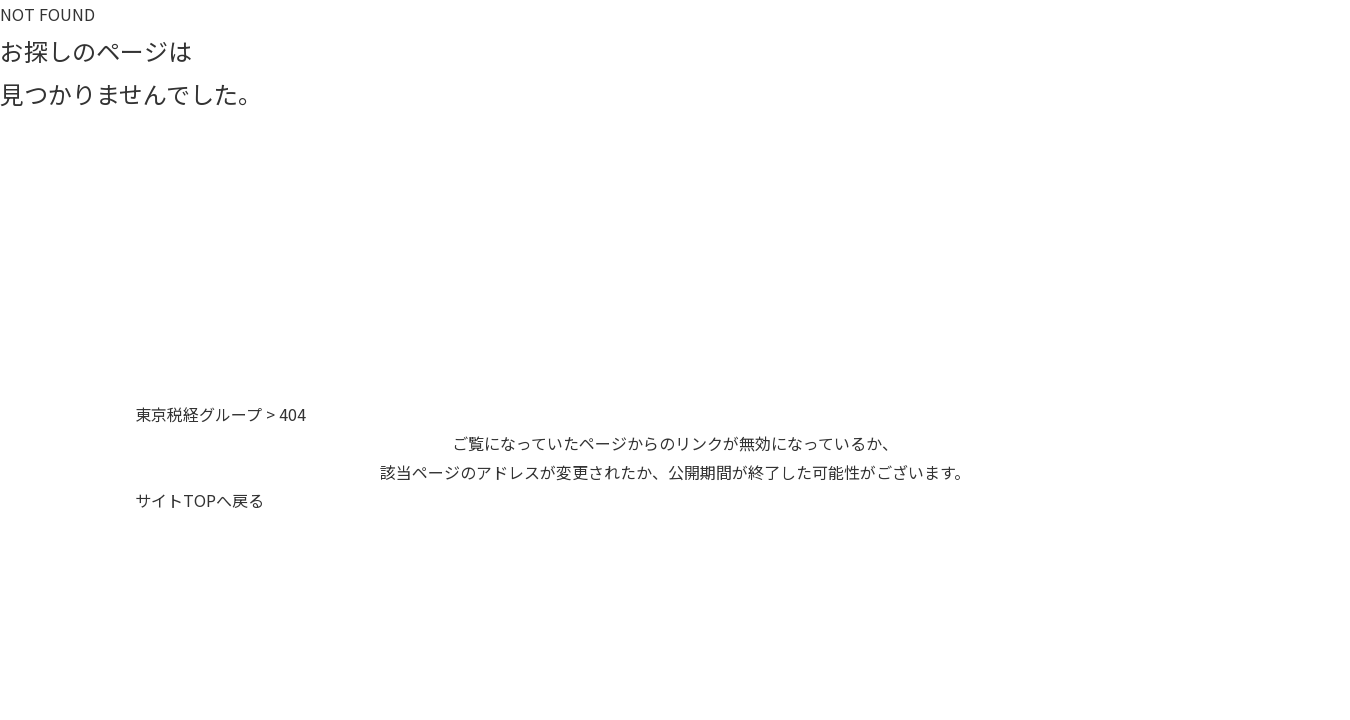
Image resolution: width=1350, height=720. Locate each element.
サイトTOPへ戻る (199, 500)
